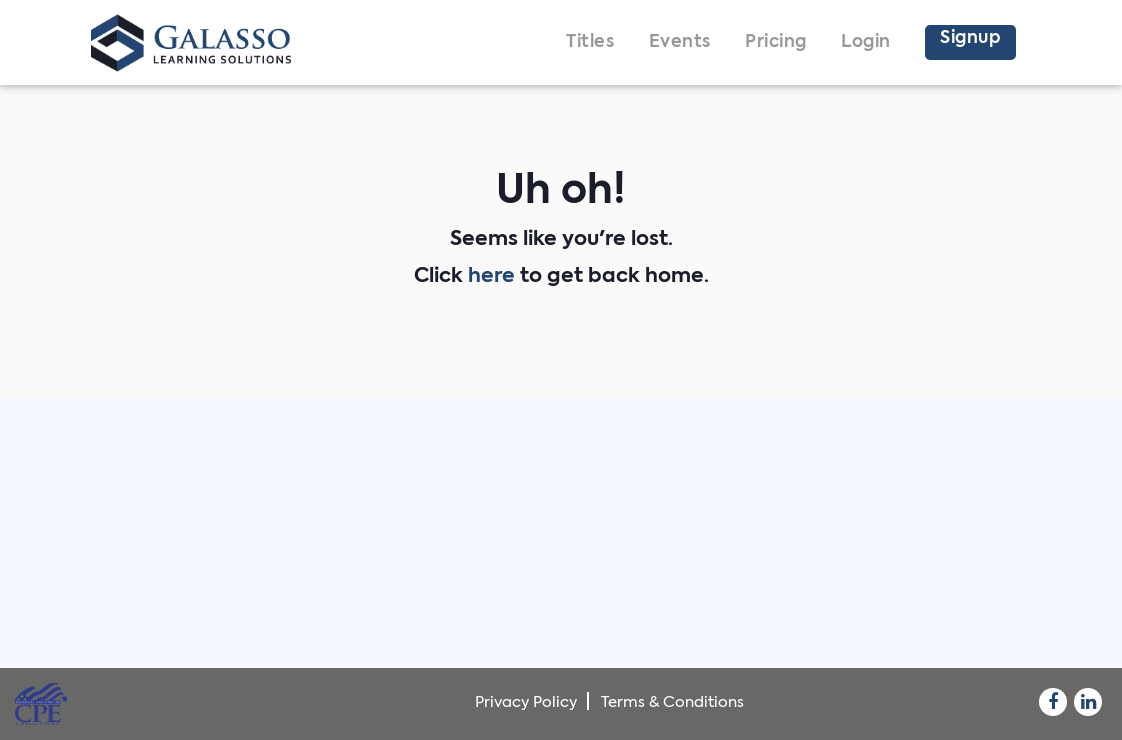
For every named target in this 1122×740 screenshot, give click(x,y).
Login (866, 42)
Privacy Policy (526, 702)
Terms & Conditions (672, 702)
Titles (590, 42)
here (491, 277)
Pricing (776, 42)
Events (680, 42)
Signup (970, 38)
